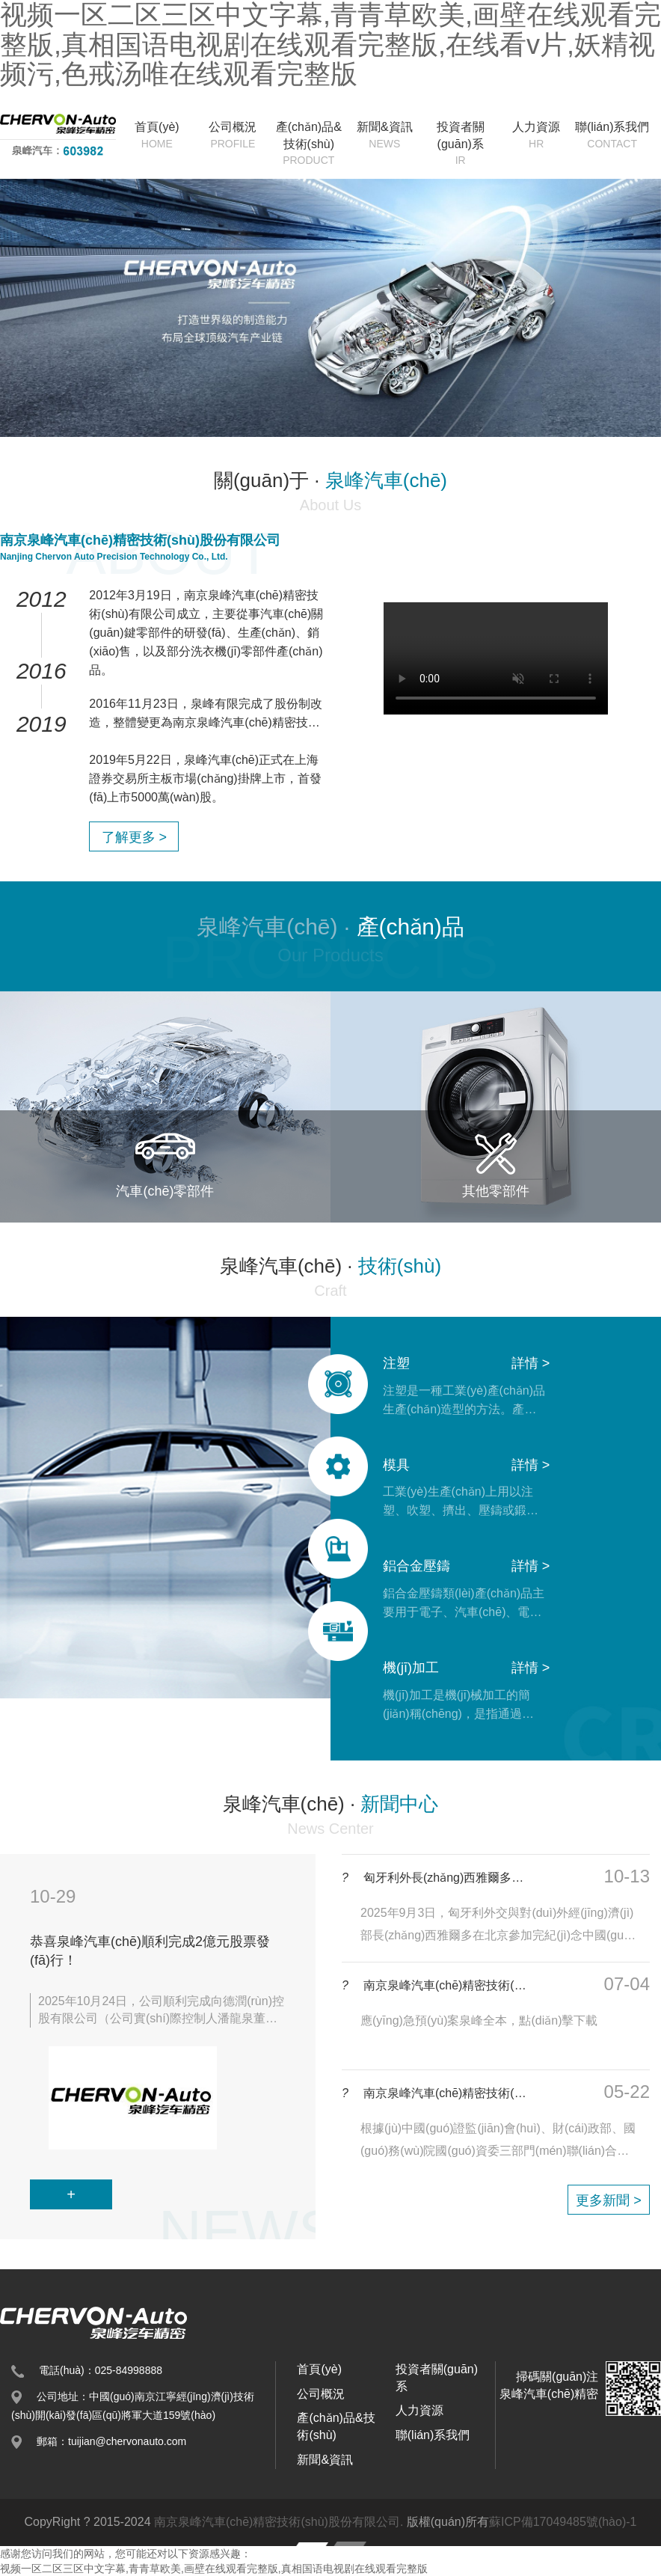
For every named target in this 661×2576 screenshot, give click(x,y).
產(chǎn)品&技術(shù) (308, 144)
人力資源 (536, 135)
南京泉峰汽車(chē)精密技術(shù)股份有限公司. (278, 2521)
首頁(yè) (156, 135)
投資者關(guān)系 (460, 144)
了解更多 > (134, 837)
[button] (37, 1288)
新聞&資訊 (384, 135)
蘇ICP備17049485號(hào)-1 (562, 2521)
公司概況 (233, 135)
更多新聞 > (609, 2200)
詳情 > (530, 1363)
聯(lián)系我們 (612, 135)
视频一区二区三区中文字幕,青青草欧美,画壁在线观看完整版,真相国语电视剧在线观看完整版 (214, 2569)
